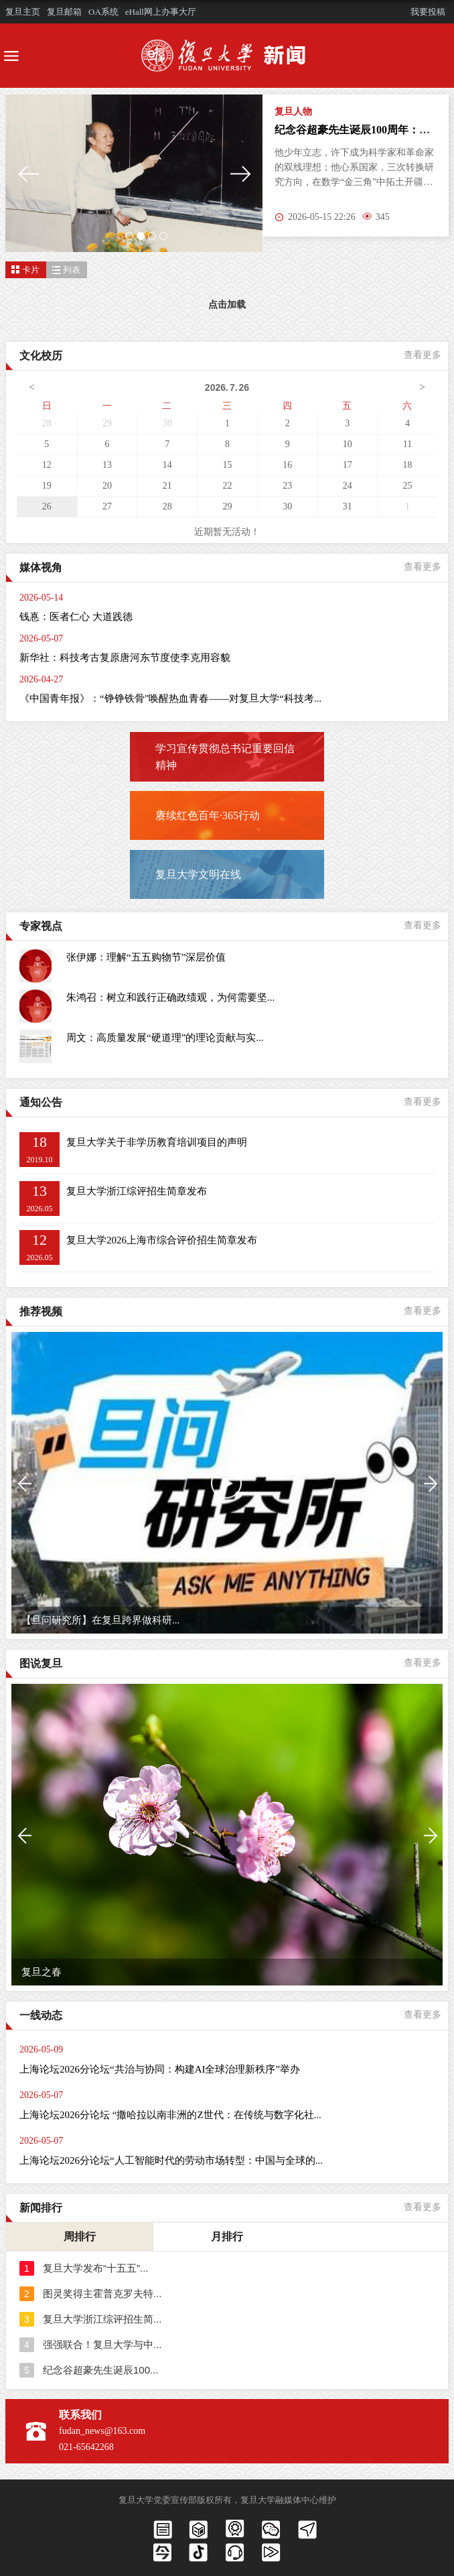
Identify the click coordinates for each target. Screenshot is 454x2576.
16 (287, 465)
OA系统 (103, 12)
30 (167, 423)
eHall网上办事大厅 (160, 12)
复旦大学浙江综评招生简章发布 (136, 1191)
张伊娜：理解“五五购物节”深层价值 (146, 957)
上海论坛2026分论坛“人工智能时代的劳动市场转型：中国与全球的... (171, 2160)
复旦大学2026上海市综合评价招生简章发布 (161, 1240)
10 (347, 444)
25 (407, 486)
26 (47, 506)
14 (167, 465)
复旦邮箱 (64, 12)
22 (227, 486)
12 (47, 465)
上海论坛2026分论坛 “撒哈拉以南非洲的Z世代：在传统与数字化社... (170, 2114)
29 (107, 423)
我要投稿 (427, 12)
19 (47, 486)
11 (407, 444)
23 (287, 486)
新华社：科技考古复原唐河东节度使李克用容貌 (124, 657)
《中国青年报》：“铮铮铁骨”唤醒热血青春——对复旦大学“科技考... (170, 698)
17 (347, 465)
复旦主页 (22, 12)
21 (167, 486)
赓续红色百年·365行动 (207, 815)
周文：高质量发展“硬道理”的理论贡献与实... (165, 1037)
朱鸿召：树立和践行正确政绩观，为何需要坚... (170, 997)
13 (107, 465)
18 (407, 465)
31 (347, 506)
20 (107, 486)
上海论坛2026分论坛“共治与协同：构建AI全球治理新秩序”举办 (159, 2069)
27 (107, 506)
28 (47, 423)
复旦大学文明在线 (198, 874)
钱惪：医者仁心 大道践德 (76, 616)
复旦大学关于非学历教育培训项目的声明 (156, 1142)
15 (227, 465)
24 (347, 486)
